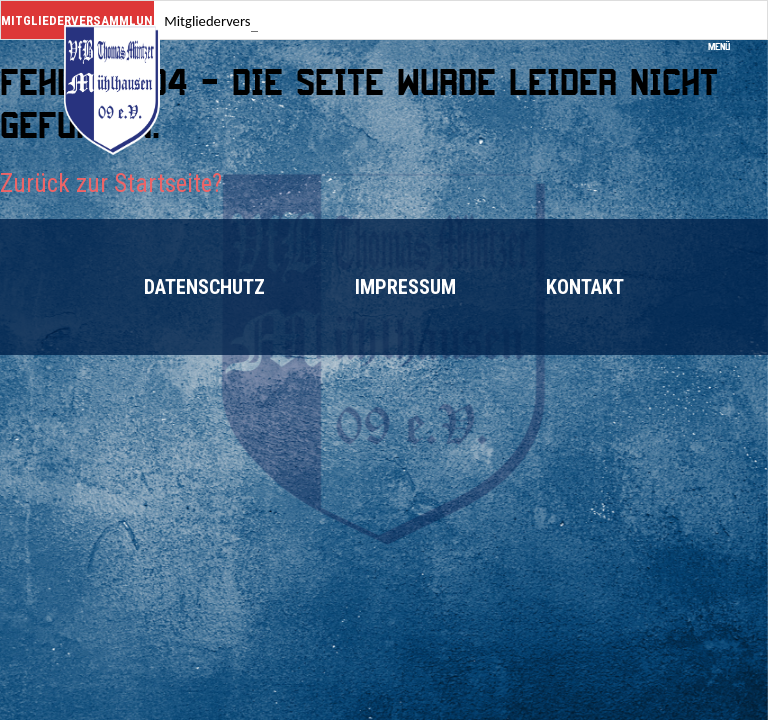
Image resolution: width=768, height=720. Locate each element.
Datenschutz (204, 287)
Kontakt (585, 287)
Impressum (405, 287)
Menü (725, 40)
